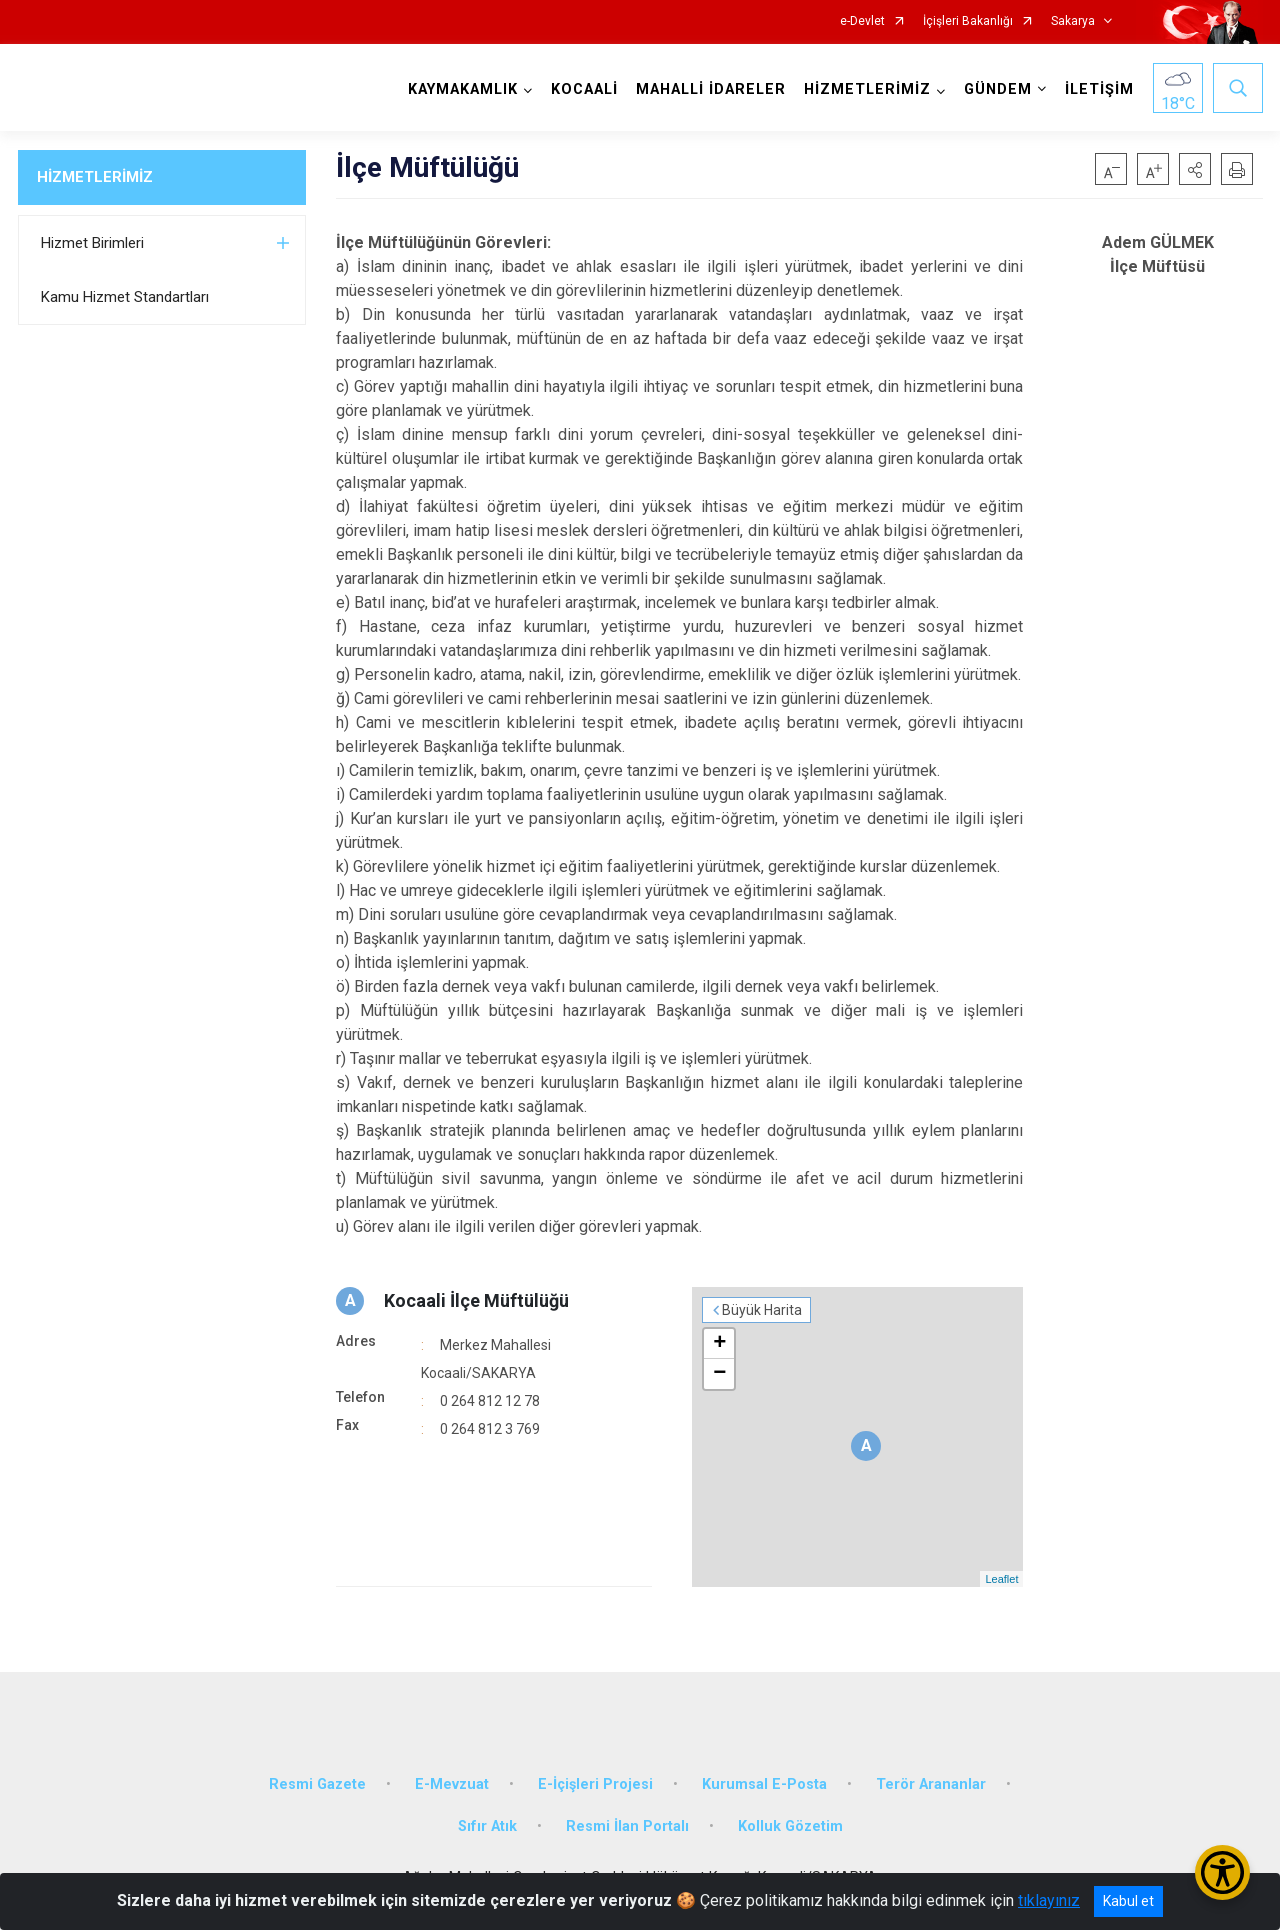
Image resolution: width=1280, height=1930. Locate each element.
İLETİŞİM (1099, 89)
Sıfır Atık (487, 1826)
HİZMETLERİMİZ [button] (867, 89)
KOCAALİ (584, 89)
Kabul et (1128, 1901)
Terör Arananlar (931, 1784)
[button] (1195, 169)
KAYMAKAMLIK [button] (463, 89)
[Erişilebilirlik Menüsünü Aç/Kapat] (1222, 1872)
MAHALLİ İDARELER (711, 89)
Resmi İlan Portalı (627, 1826)
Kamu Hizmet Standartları (125, 297)
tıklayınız (1049, 1900)
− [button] (719, 1374)
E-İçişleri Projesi (595, 1784)
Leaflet (1001, 1579)
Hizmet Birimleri (92, 243)
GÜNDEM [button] (998, 89)
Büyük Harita (762, 1310)
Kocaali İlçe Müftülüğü (476, 1300)
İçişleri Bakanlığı (968, 21)
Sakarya (1073, 21)
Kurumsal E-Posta (764, 1784)
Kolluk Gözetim (790, 1826)
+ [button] (719, 1344)
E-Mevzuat (452, 1784)
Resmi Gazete (317, 1784)
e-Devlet (862, 21)
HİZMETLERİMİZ (95, 177)
